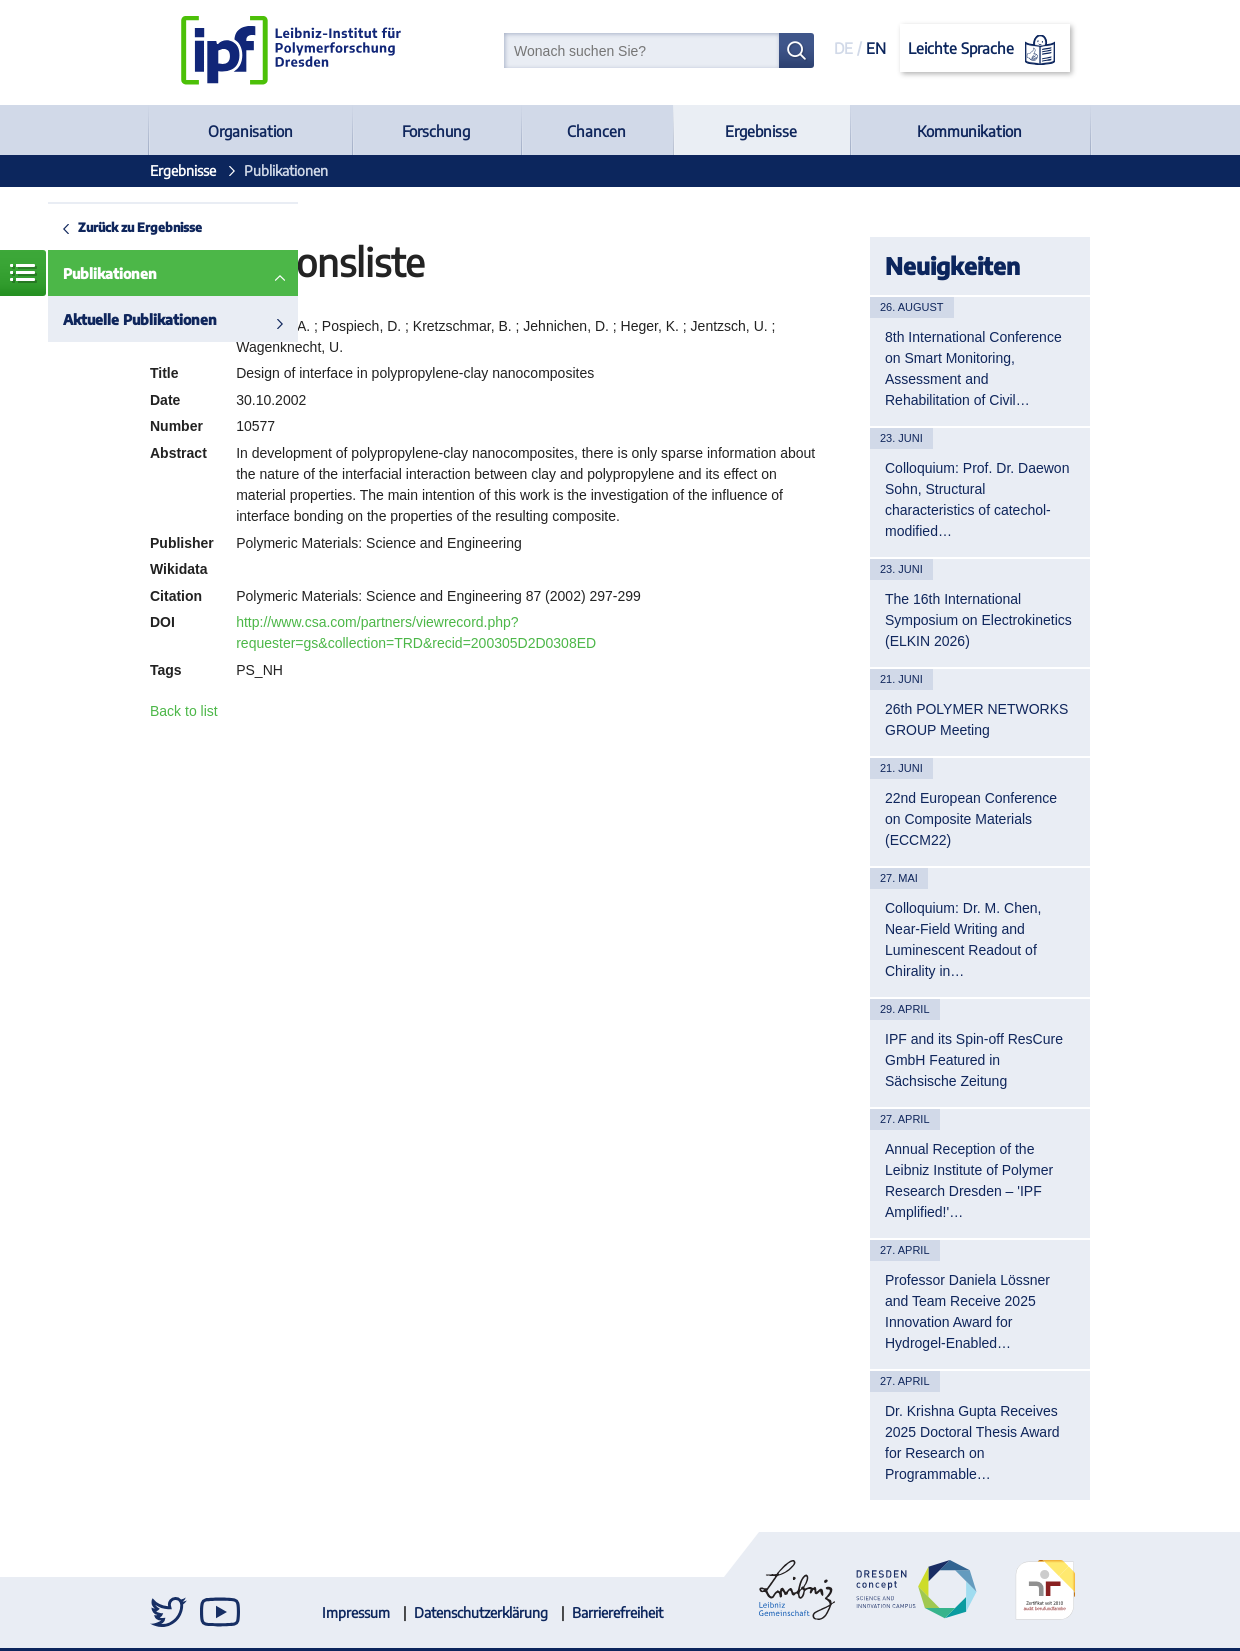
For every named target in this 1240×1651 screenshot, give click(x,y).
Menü (23, 273)
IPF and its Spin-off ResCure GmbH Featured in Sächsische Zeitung (974, 1060)
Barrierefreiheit (617, 1612)
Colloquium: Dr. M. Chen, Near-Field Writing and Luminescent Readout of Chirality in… (963, 939)
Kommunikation (969, 131)
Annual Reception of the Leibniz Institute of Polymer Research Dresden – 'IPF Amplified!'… (969, 1180)
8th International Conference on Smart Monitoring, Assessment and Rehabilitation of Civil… (973, 368)
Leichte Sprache (985, 50)
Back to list (184, 711)
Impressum (356, 1612)
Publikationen (110, 273)
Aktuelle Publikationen (140, 319)
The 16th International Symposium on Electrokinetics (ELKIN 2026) (978, 620)
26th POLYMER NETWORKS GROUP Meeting (976, 719)
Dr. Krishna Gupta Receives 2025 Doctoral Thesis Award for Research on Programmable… (972, 1442)
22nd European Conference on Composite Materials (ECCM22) (971, 819)
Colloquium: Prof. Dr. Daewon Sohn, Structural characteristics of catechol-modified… (977, 499)
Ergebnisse (761, 131)
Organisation (250, 131)
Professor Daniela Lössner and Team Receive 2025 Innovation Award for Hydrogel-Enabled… (967, 1311)
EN (876, 48)
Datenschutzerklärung (481, 1612)
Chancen (596, 131)
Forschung (436, 131)
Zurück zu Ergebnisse (140, 227)
